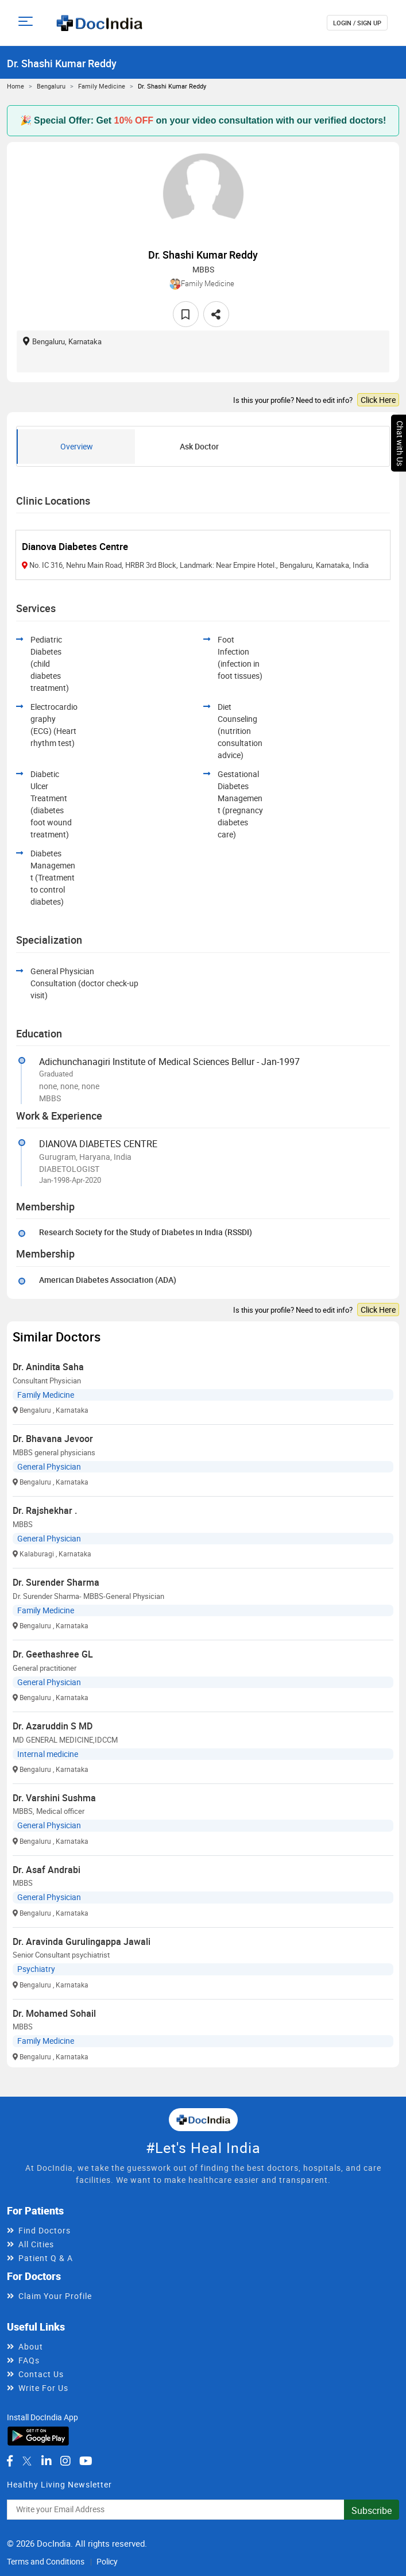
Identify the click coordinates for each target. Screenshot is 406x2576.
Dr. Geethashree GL (53, 1654)
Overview (76, 446)
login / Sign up (357, 22)
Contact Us (41, 2374)
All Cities (36, 2244)
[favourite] (186, 314)
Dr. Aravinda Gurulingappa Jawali (81, 1941)
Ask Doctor (199, 446)
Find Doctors (44, 2230)
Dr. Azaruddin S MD (52, 1726)
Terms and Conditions (45, 2561)
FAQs (29, 2360)
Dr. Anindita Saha (48, 1366)
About (30, 2346)
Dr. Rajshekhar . (45, 1510)
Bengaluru (51, 86)
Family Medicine (101, 86)
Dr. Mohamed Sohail (54, 2013)
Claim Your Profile (55, 2295)
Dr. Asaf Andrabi (46, 1869)
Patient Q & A (45, 2257)
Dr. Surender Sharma (56, 1582)
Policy (107, 2561)
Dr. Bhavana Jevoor (53, 1438)
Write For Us (43, 2387)
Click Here (378, 399)
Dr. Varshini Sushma (54, 1797)
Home (15, 86)
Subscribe (371, 2510)
